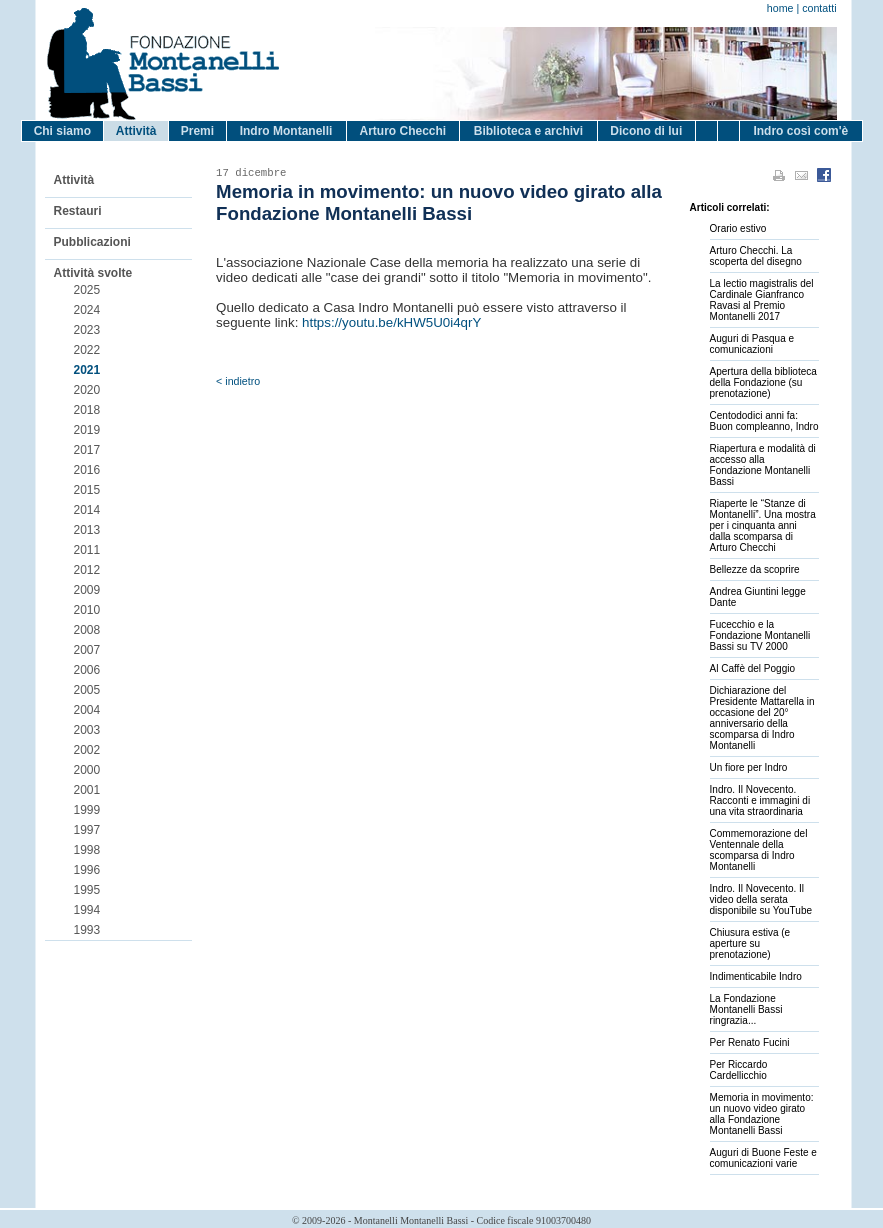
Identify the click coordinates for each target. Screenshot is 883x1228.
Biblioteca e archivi (528, 131)
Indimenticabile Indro (756, 976)
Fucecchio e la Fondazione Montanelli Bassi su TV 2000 (760, 635)
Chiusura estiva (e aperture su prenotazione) (750, 943)
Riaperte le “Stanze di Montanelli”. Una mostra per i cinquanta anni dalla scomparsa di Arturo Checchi (763, 525)
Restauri (78, 211)
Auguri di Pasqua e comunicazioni (752, 344)
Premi (197, 131)
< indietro (238, 381)
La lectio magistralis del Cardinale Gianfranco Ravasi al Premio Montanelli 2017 (762, 300)
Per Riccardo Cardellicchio (739, 1070)
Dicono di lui (646, 131)
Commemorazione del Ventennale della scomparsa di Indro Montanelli (759, 850)
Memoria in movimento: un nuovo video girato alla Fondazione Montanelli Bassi (762, 1114)
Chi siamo (62, 131)
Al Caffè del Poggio (752, 668)
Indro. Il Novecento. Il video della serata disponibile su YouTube (761, 899)
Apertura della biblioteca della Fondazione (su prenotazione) (763, 382)
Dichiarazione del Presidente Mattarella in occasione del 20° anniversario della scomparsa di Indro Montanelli (762, 718)
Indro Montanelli (286, 131)
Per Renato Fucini (750, 1042)
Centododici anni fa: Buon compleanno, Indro (764, 421)
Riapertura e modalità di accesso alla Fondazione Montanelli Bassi (763, 465)
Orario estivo (738, 228)
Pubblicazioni (92, 242)
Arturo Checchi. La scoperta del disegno (756, 256)
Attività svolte (93, 273)
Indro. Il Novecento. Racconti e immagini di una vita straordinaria (760, 800)
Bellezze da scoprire (755, 569)
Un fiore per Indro (749, 767)
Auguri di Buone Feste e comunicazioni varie (763, 1158)
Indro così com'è (800, 131)
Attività (136, 131)
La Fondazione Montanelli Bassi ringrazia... (746, 1009)
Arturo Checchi (402, 131)
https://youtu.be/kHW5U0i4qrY (391, 322)
